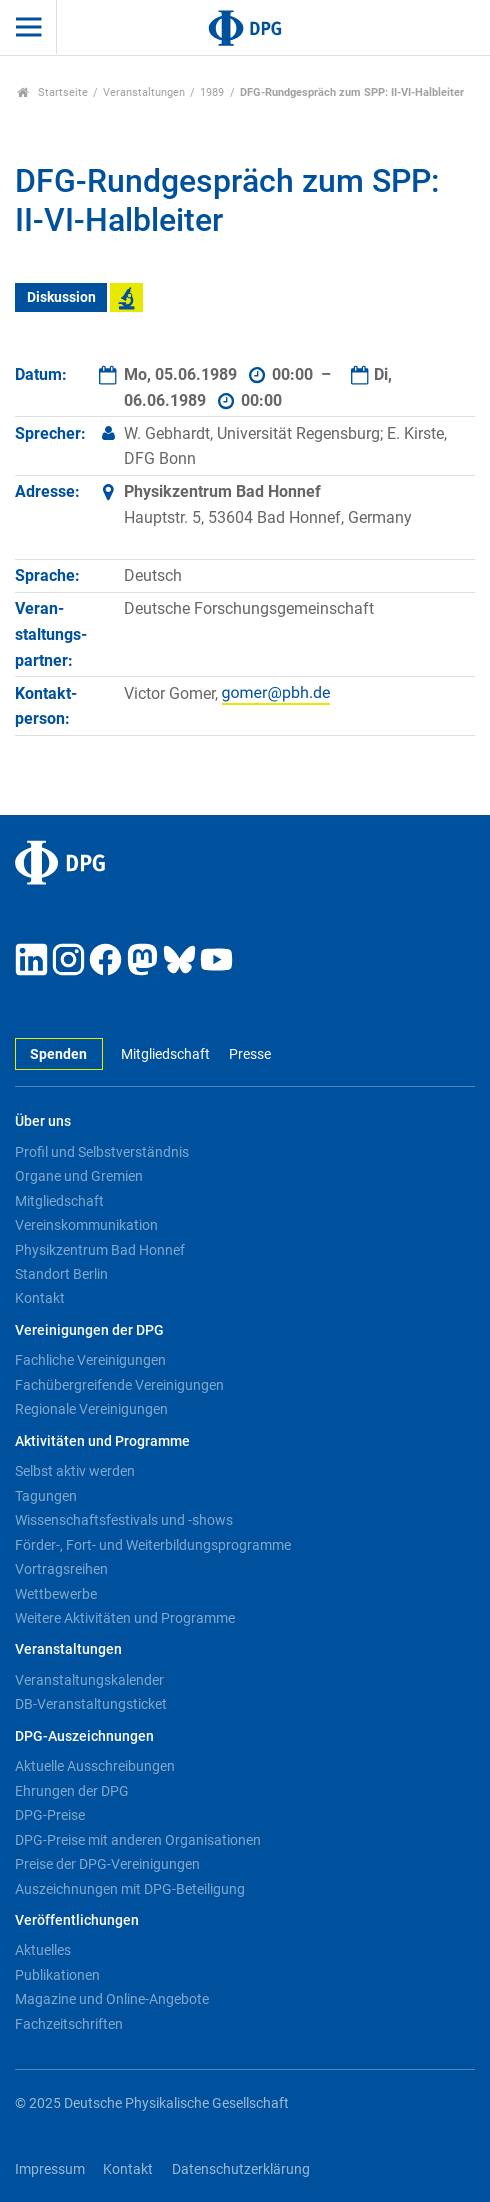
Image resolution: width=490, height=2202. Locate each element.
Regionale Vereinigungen (91, 1409)
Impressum (50, 2169)
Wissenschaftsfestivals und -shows (124, 1520)
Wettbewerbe (56, 1594)
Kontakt (40, 1298)
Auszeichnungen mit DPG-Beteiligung (130, 1889)
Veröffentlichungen (77, 1920)
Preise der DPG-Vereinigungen (107, 1864)
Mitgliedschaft (165, 1054)
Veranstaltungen (144, 92)
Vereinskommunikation (86, 1225)
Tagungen (46, 1496)
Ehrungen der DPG (72, 1791)
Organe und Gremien (79, 1176)
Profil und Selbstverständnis (102, 1152)
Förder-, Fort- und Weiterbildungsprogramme (153, 1545)
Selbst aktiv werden (75, 1471)
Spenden (58, 1054)
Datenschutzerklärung (241, 2169)
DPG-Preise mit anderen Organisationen (138, 1840)
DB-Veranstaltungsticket (91, 1704)
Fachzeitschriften (69, 2024)
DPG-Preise (50, 1815)
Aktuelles (43, 1950)
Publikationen (57, 1975)
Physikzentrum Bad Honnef (100, 1250)
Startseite (52, 92)
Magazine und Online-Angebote (112, 1999)
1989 (212, 92)
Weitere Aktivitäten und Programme (125, 1618)
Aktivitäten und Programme (102, 1441)
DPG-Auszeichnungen (84, 1736)
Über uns (43, 1121)
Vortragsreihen (61, 1569)
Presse (250, 1054)
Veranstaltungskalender (89, 1680)
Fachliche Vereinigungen (90, 1360)
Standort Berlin (61, 1274)
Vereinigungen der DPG (89, 1330)
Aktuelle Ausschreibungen (95, 1766)
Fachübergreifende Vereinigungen (119, 1385)
